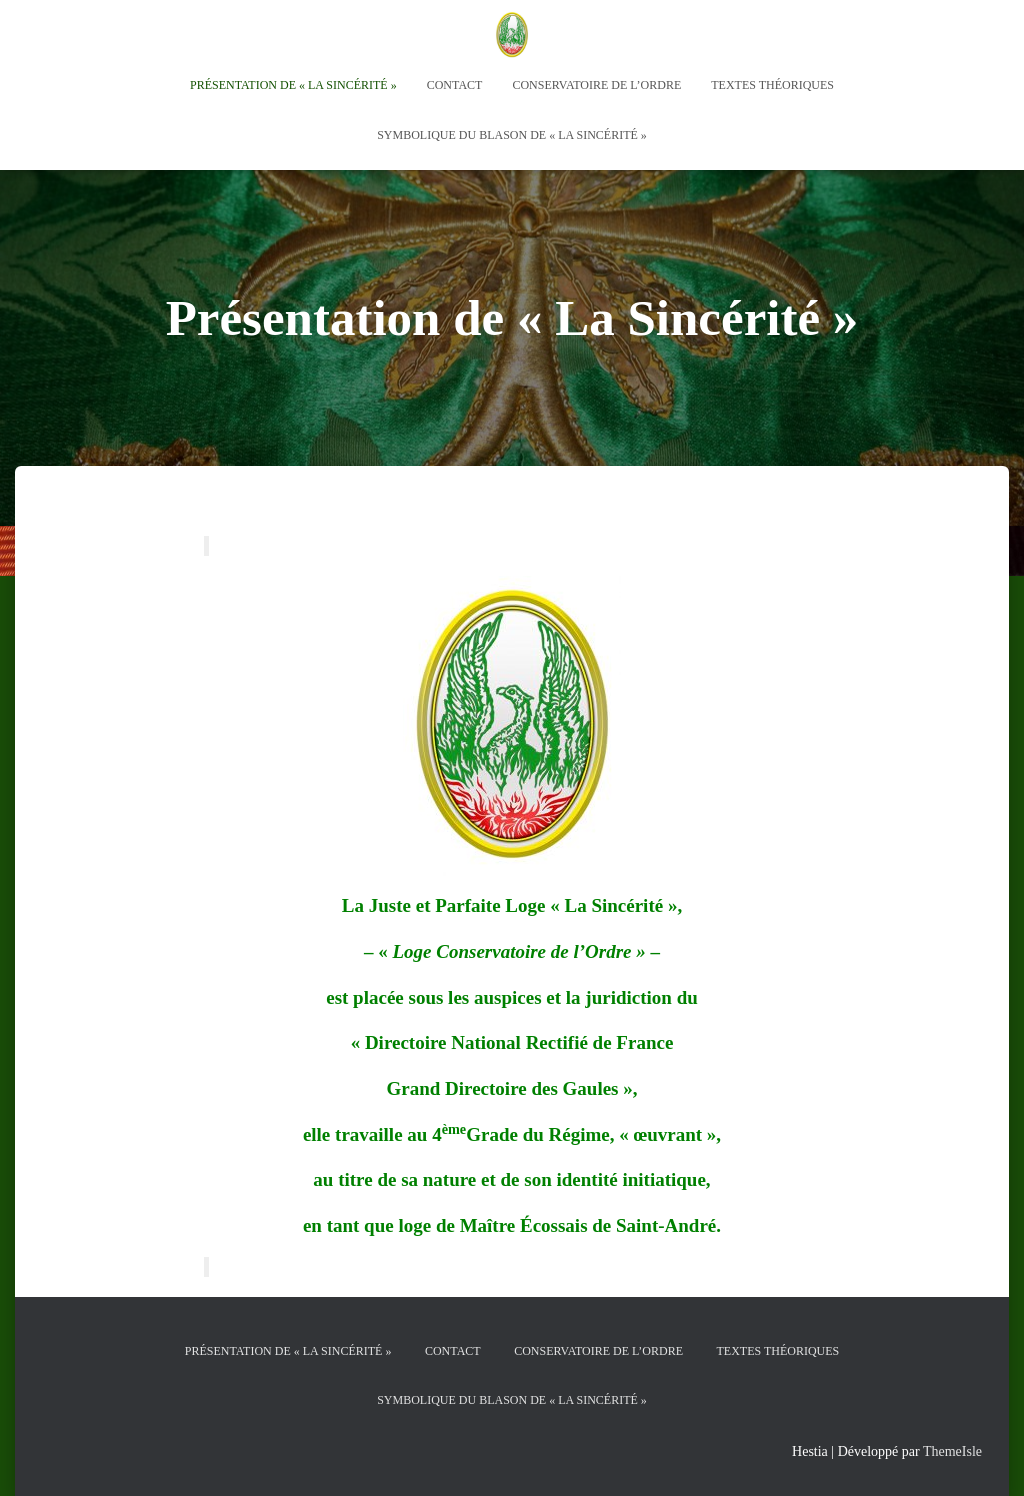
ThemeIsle (952, 1451)
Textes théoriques (772, 85)
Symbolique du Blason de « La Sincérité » (512, 135)
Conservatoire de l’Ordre (596, 85)
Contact (455, 85)
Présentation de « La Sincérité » (293, 85)
